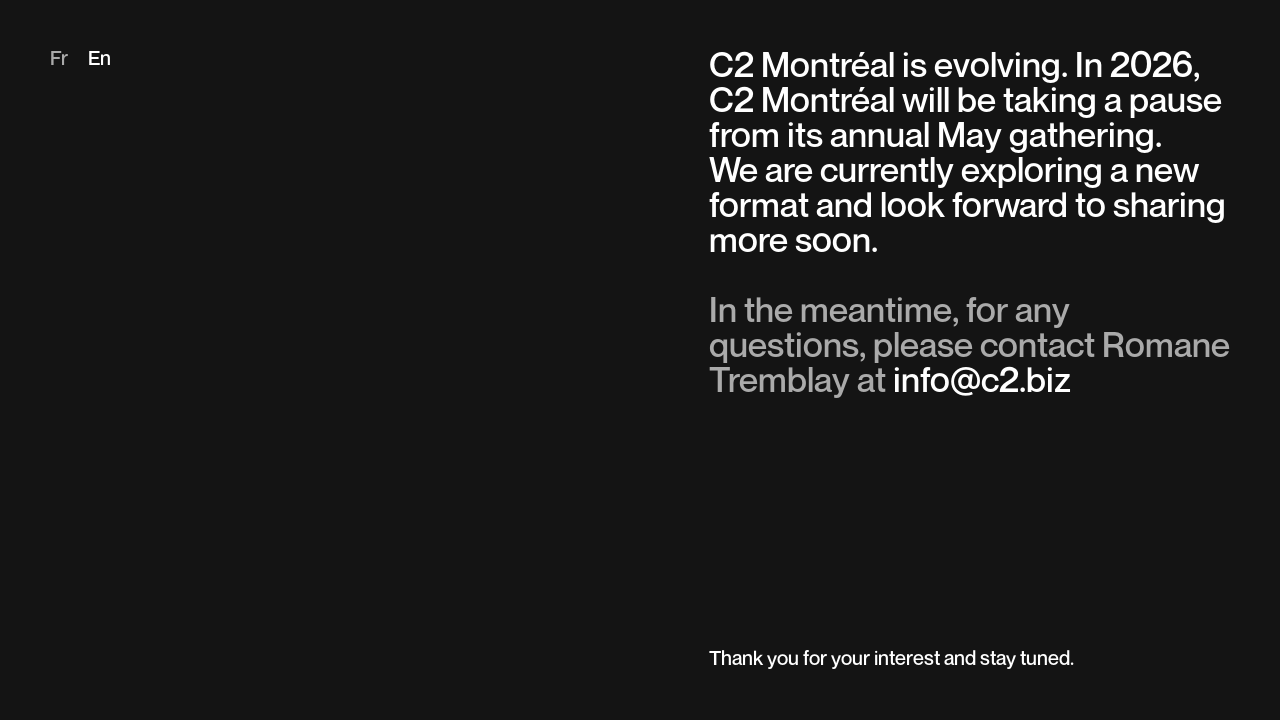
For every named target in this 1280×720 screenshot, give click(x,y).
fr (59, 60)
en (99, 60)
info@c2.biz (982, 382)
